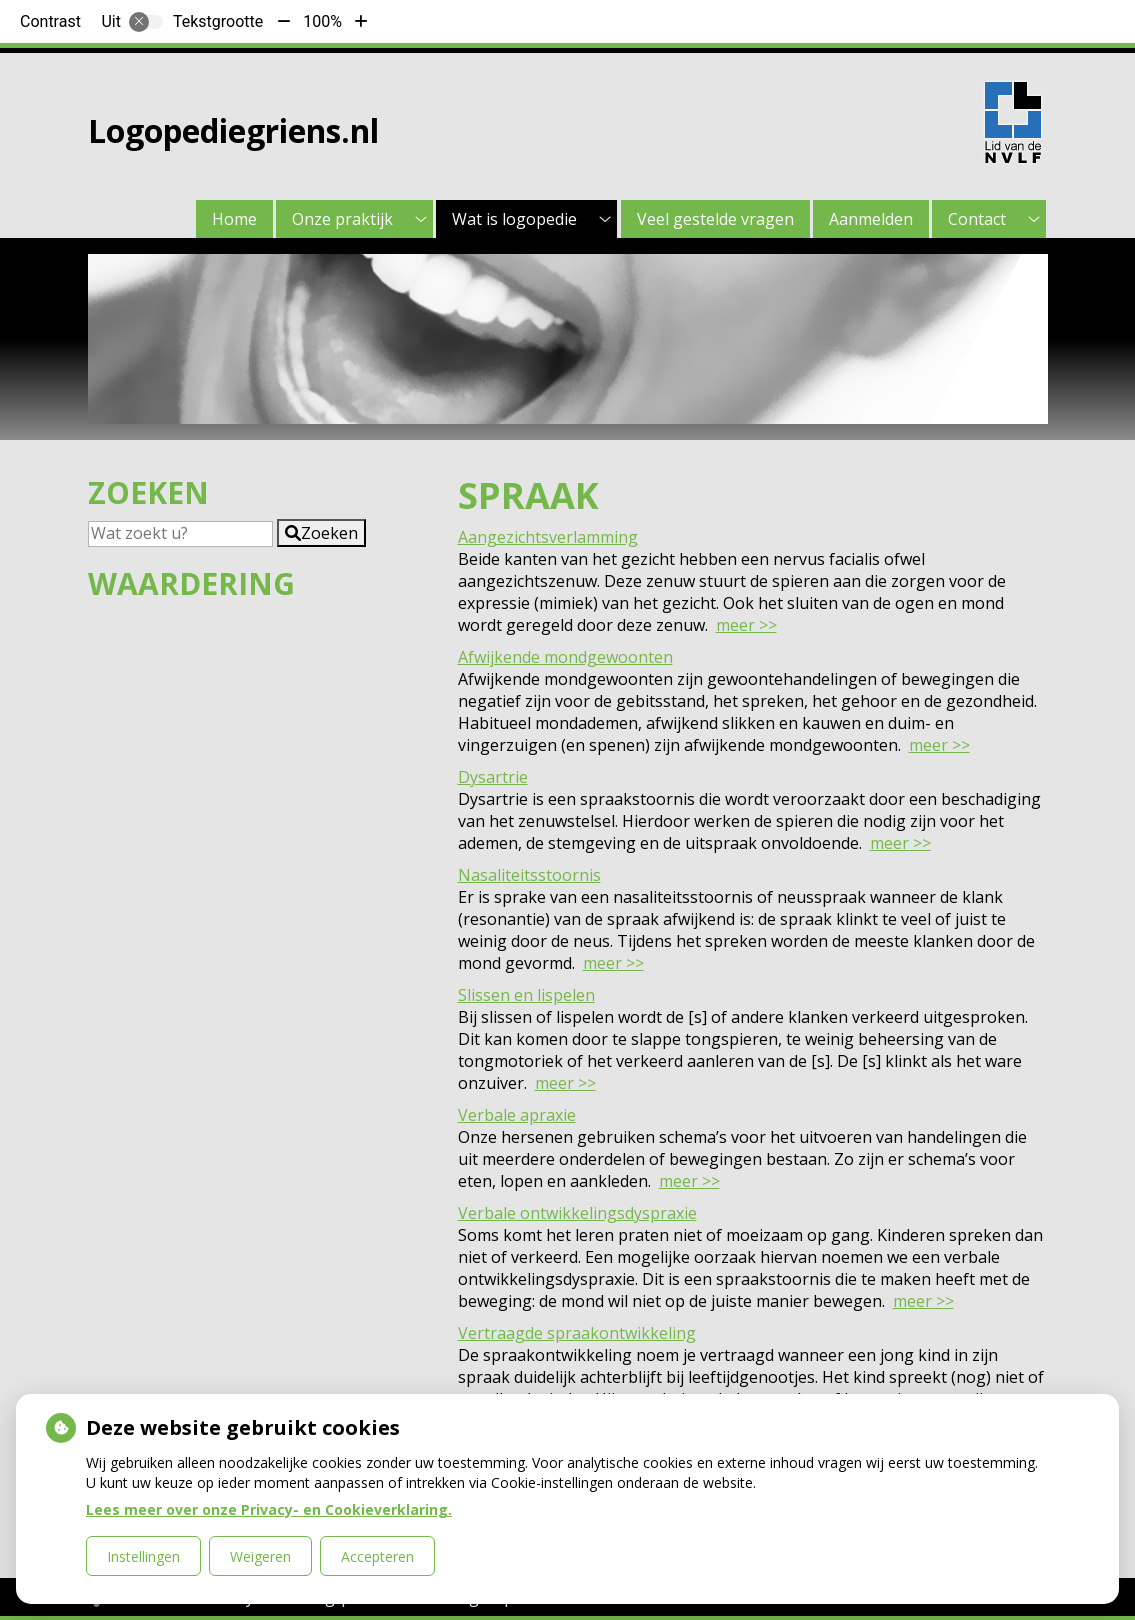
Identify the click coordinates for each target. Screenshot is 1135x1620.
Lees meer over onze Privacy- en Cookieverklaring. (269, 1509)
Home (234, 219)
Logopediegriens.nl (233, 130)
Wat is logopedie (514, 219)
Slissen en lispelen (526, 995)
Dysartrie (493, 777)
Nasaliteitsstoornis (529, 875)
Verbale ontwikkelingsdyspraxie (577, 1213)
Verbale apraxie (517, 1115)
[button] (321, 533)
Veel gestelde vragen (715, 219)
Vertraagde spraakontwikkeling (577, 1333)
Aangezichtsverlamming (548, 537)
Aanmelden (871, 219)
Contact (977, 219)
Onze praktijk (342, 219)
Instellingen (143, 1556)
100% (322, 21)
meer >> (746, 625)
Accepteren (377, 1556)
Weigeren (260, 1556)
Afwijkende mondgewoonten (565, 657)
